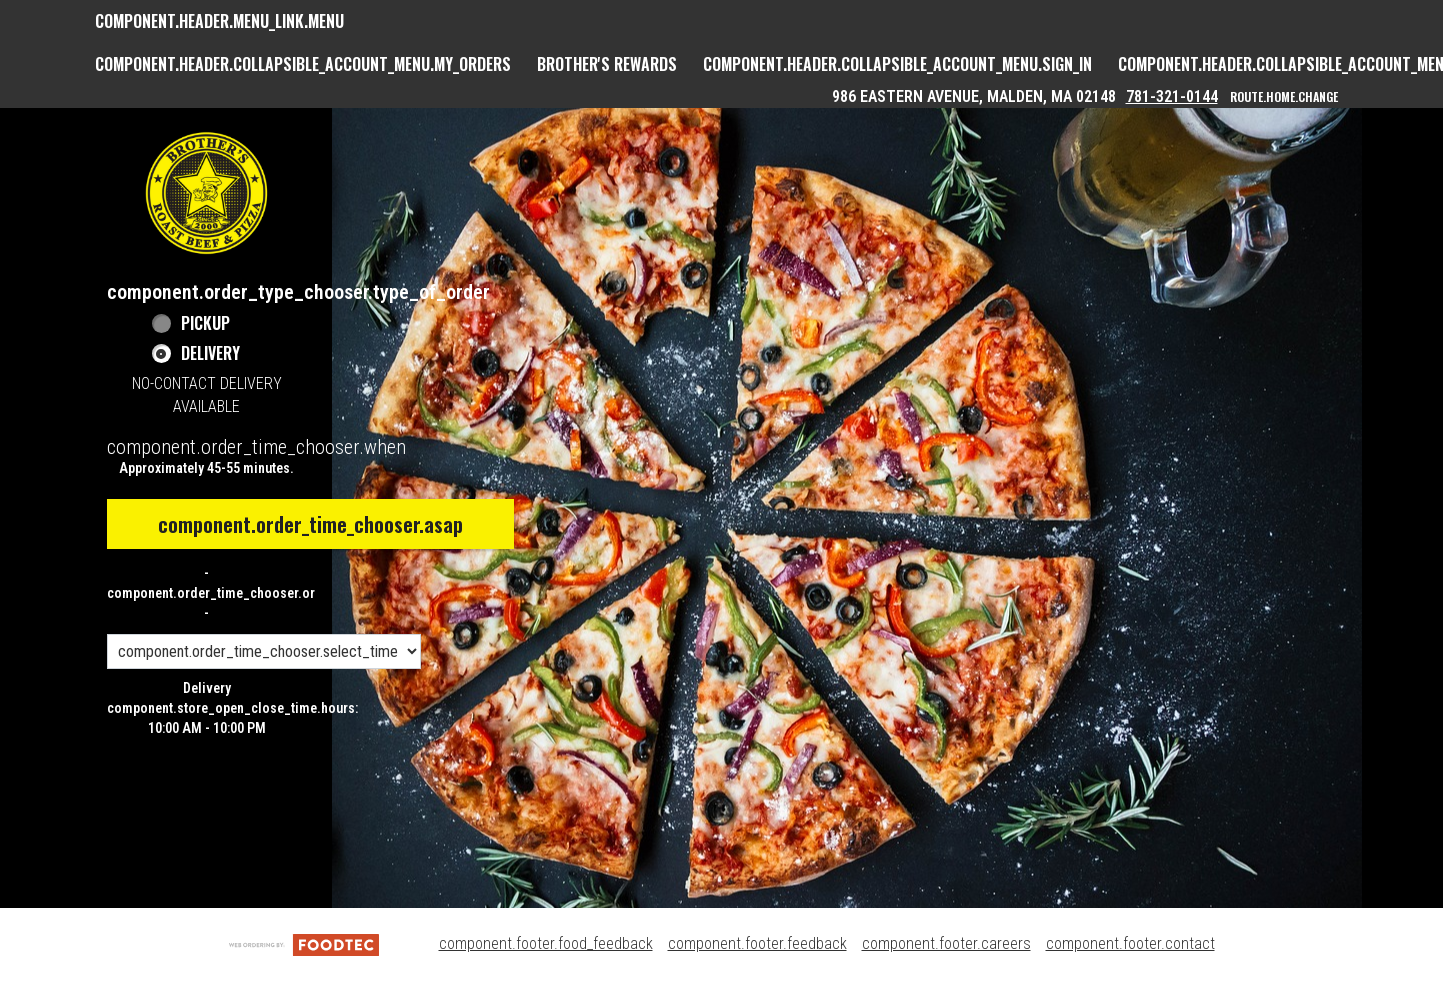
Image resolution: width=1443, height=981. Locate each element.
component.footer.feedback (757, 943)
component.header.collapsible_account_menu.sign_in (897, 64)
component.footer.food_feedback (546, 943)
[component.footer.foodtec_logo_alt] (304, 943)
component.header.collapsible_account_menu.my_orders (303, 64)
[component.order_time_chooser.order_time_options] (264, 651)
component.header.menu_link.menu (219, 21)
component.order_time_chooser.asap (310, 524)
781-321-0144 (1172, 96)
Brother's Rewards (607, 64)
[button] (207, 193)
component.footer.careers (946, 943)
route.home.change (1284, 96)
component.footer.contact (1130, 943)
